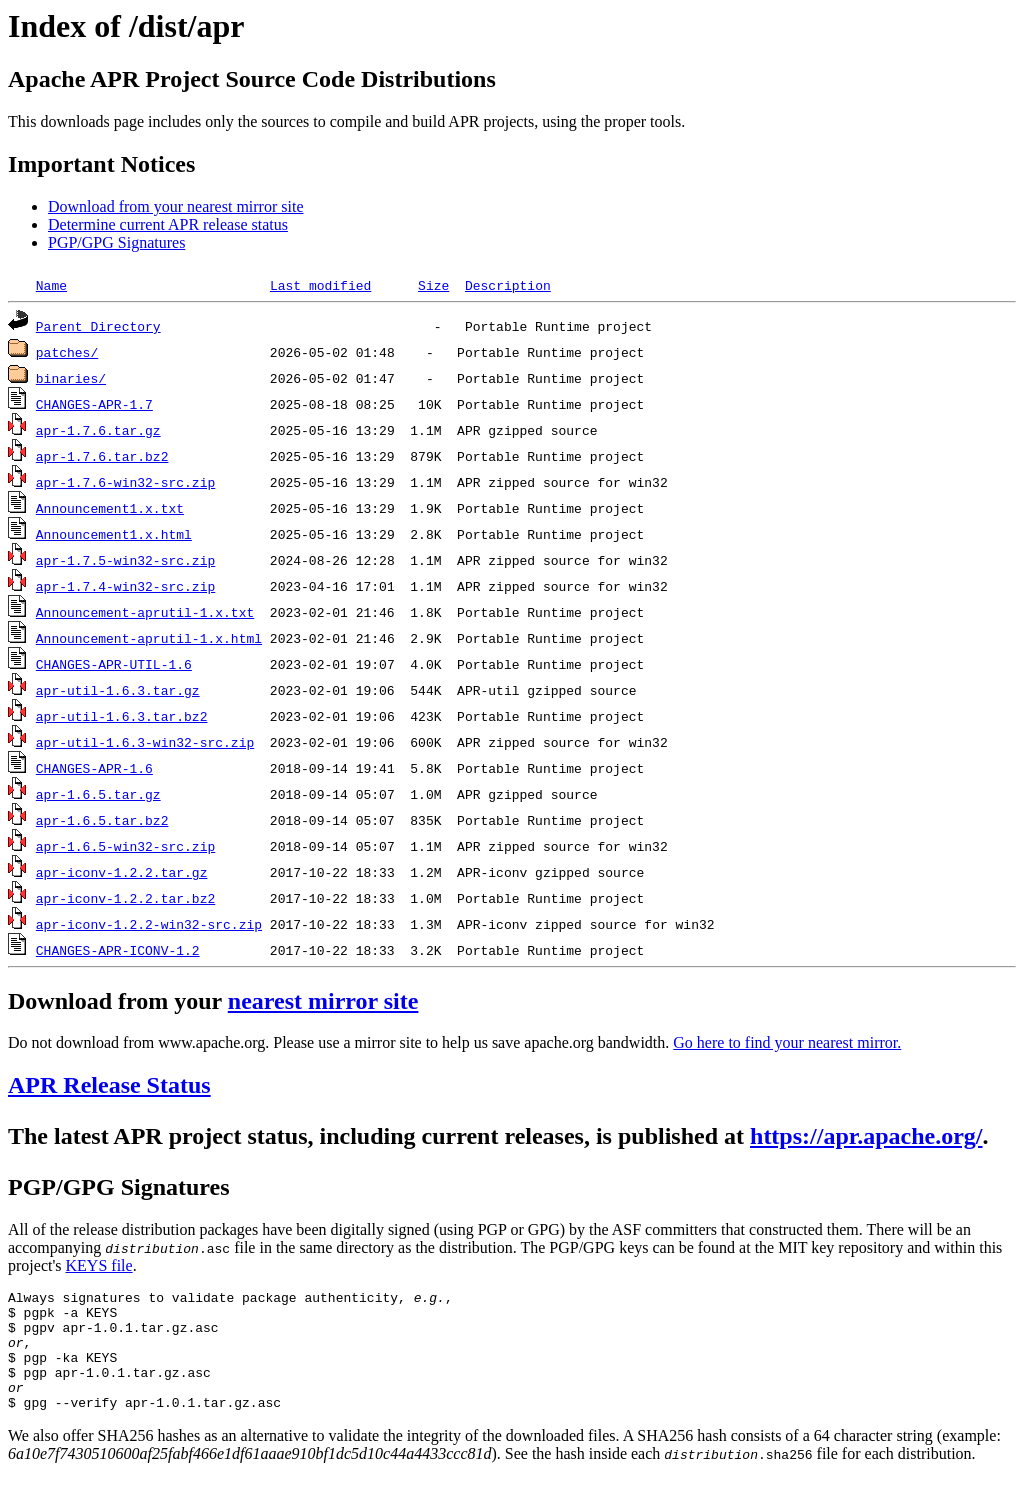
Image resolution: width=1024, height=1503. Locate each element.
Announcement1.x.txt (110, 508)
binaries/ (71, 378)
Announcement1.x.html (114, 534)
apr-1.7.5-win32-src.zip (125, 560)
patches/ (67, 352)
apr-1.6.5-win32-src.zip (125, 846)
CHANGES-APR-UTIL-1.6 (114, 664)
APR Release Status (109, 1085)
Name (51, 285)
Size (433, 285)
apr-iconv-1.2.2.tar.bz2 (125, 898)
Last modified (320, 285)
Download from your (118, 1001)
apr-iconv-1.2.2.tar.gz (122, 872)
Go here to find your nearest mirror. (787, 1042)
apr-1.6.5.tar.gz (98, 794)
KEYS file (99, 1265)
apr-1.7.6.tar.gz (98, 430)
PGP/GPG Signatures (116, 242)
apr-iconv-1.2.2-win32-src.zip (149, 924)
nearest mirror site (323, 1001)
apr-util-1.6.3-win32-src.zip (145, 742)
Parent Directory (98, 326)
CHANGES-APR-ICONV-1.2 (118, 950)
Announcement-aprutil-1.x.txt (145, 612)
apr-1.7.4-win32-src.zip (125, 586)
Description (508, 285)
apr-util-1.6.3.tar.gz (118, 690)
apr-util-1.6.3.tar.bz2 (122, 716)
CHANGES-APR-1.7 (94, 404)
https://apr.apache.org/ (866, 1136)
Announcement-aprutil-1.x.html (149, 638)
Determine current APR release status (168, 224)
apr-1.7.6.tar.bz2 (102, 456)
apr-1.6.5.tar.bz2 (102, 820)
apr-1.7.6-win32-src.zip (125, 482)
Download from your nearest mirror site (175, 206)
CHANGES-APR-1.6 (94, 768)
